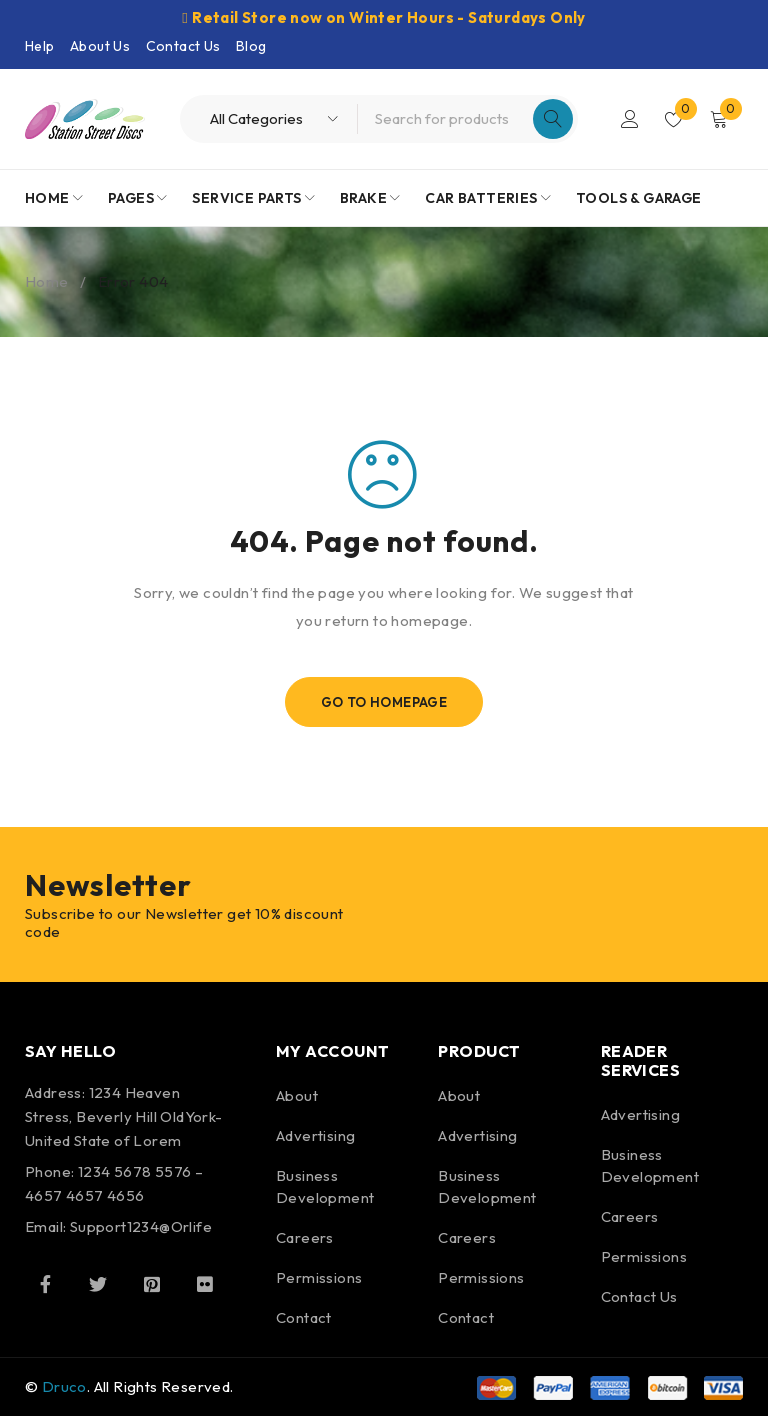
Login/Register (630, 119)
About (297, 1095)
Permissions (319, 1277)
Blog (251, 46)
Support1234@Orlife (141, 1226)
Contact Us (183, 46)
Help (40, 46)
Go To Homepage (384, 702)
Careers (305, 1237)
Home (47, 281)
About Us (100, 46)
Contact (304, 1317)
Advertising (315, 1135)
